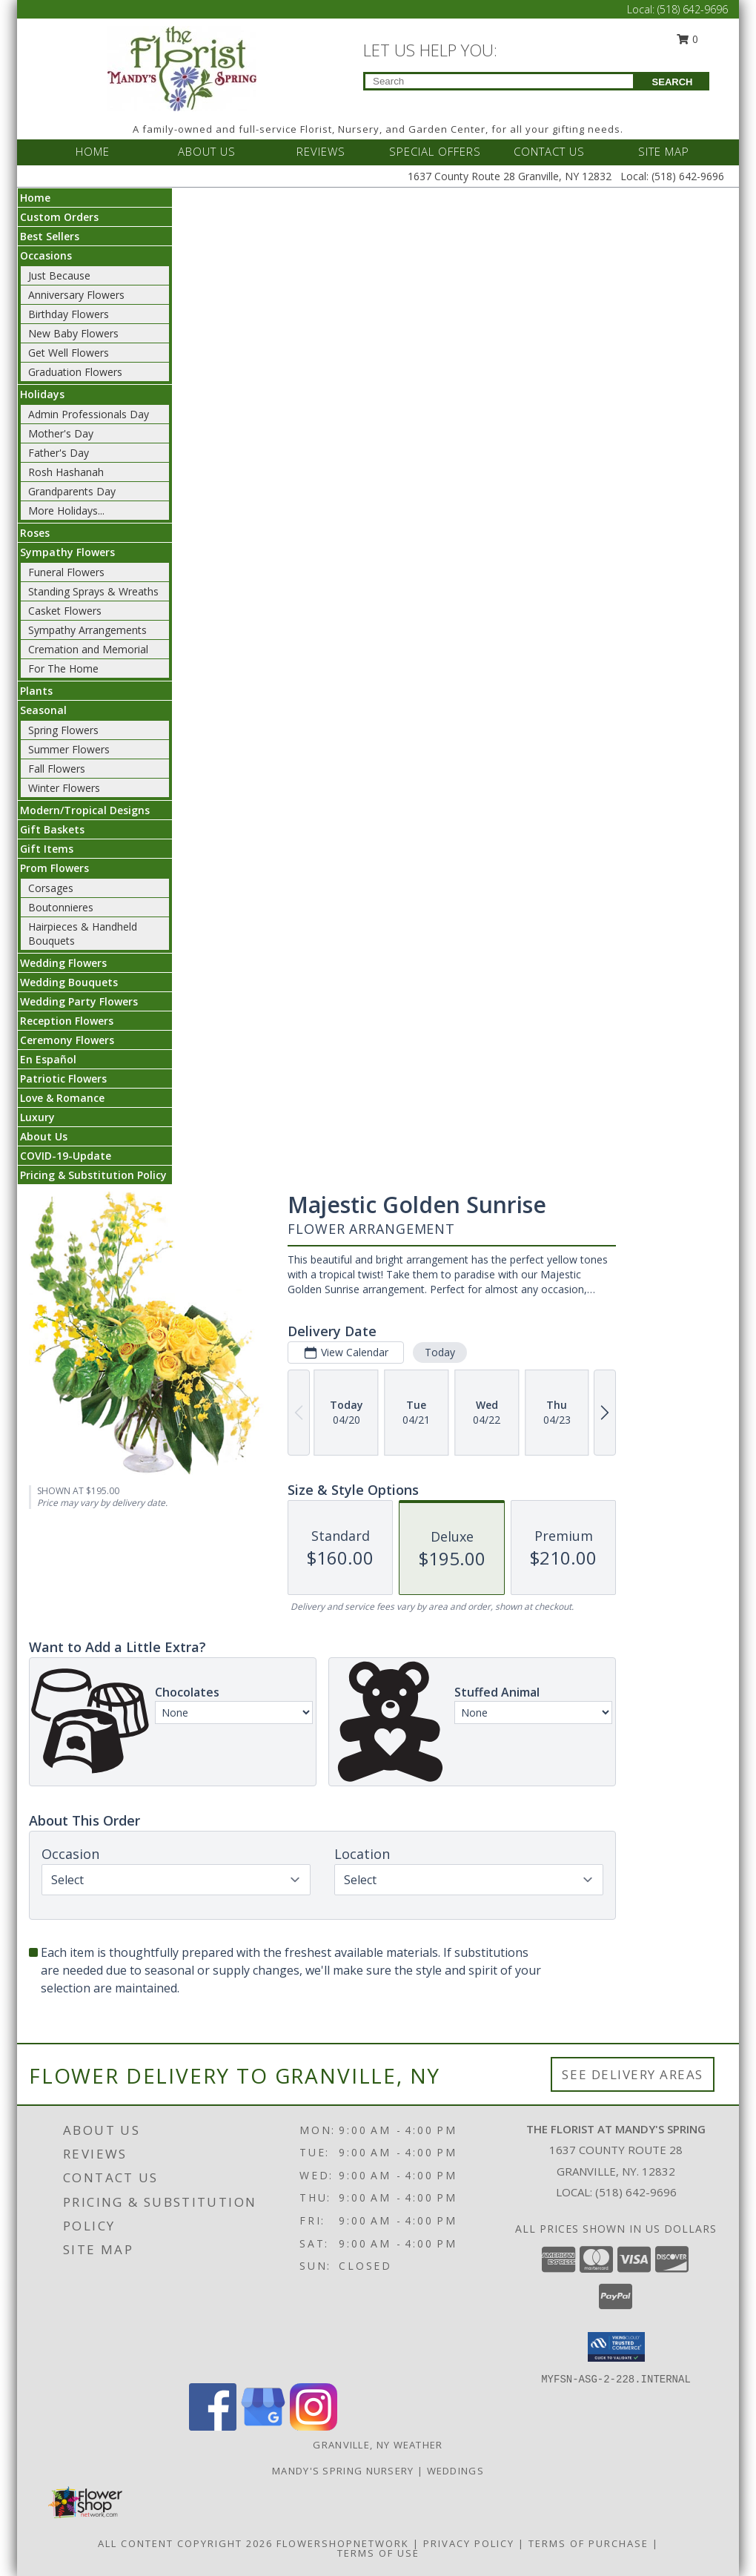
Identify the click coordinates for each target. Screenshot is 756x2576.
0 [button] (688, 39)
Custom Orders (59, 217)
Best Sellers (49, 236)
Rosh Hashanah (66, 472)
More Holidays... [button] (66, 510)
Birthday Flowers (68, 314)
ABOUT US (207, 151)
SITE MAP (663, 151)
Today (440, 1352)
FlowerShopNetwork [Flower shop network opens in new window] (342, 2543)
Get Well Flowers (68, 353)
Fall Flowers (56, 769)
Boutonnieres (60, 907)
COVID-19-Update (65, 1156)
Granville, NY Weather (377, 2444)
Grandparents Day (72, 491)
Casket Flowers (65, 611)
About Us (43, 1136)
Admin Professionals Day (88, 414)
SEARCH (672, 81)
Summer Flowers (69, 749)
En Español (48, 1059)
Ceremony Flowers (67, 1040)
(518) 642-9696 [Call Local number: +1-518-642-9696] (692, 9)
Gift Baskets (52, 829)
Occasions (46, 255)
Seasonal (43, 710)
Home (35, 198)
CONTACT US (549, 151)
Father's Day (58, 453)
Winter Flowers (64, 788)
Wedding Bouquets (69, 982)
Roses (35, 533)
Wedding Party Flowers (79, 1001)
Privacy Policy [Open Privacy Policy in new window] (468, 2543)
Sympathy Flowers (67, 552)
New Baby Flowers (73, 333)
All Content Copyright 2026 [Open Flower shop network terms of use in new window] (185, 2543)
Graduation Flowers (75, 372)
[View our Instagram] (313, 2427)
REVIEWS (320, 151)
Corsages (50, 888)
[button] (616, 2347)
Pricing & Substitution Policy (93, 1175)
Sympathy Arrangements (87, 630)
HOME (93, 151)
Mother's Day (60, 433)
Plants (36, 691)
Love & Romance (62, 1098)
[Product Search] (499, 81)
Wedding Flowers (63, 963)
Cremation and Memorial (88, 649)
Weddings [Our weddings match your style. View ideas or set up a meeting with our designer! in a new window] (455, 2470)
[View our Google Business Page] (263, 2427)
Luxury (37, 1117)
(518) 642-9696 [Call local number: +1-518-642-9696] (636, 2191)
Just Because (59, 275)
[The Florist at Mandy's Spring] (181, 67)
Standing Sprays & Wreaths (93, 591)
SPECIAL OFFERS (435, 151)
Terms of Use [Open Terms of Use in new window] (378, 2553)
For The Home (63, 668)
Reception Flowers (66, 1021)
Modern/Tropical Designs (85, 810)
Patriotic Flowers (63, 1078)
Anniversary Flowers (76, 295)
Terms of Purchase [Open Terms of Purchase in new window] (588, 2543)
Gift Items (46, 849)
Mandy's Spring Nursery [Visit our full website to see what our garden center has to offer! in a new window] (344, 2470)
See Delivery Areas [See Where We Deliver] (632, 2074)
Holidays (42, 394)
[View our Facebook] (212, 2427)
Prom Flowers (54, 868)
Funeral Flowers (66, 572)
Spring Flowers (63, 730)
